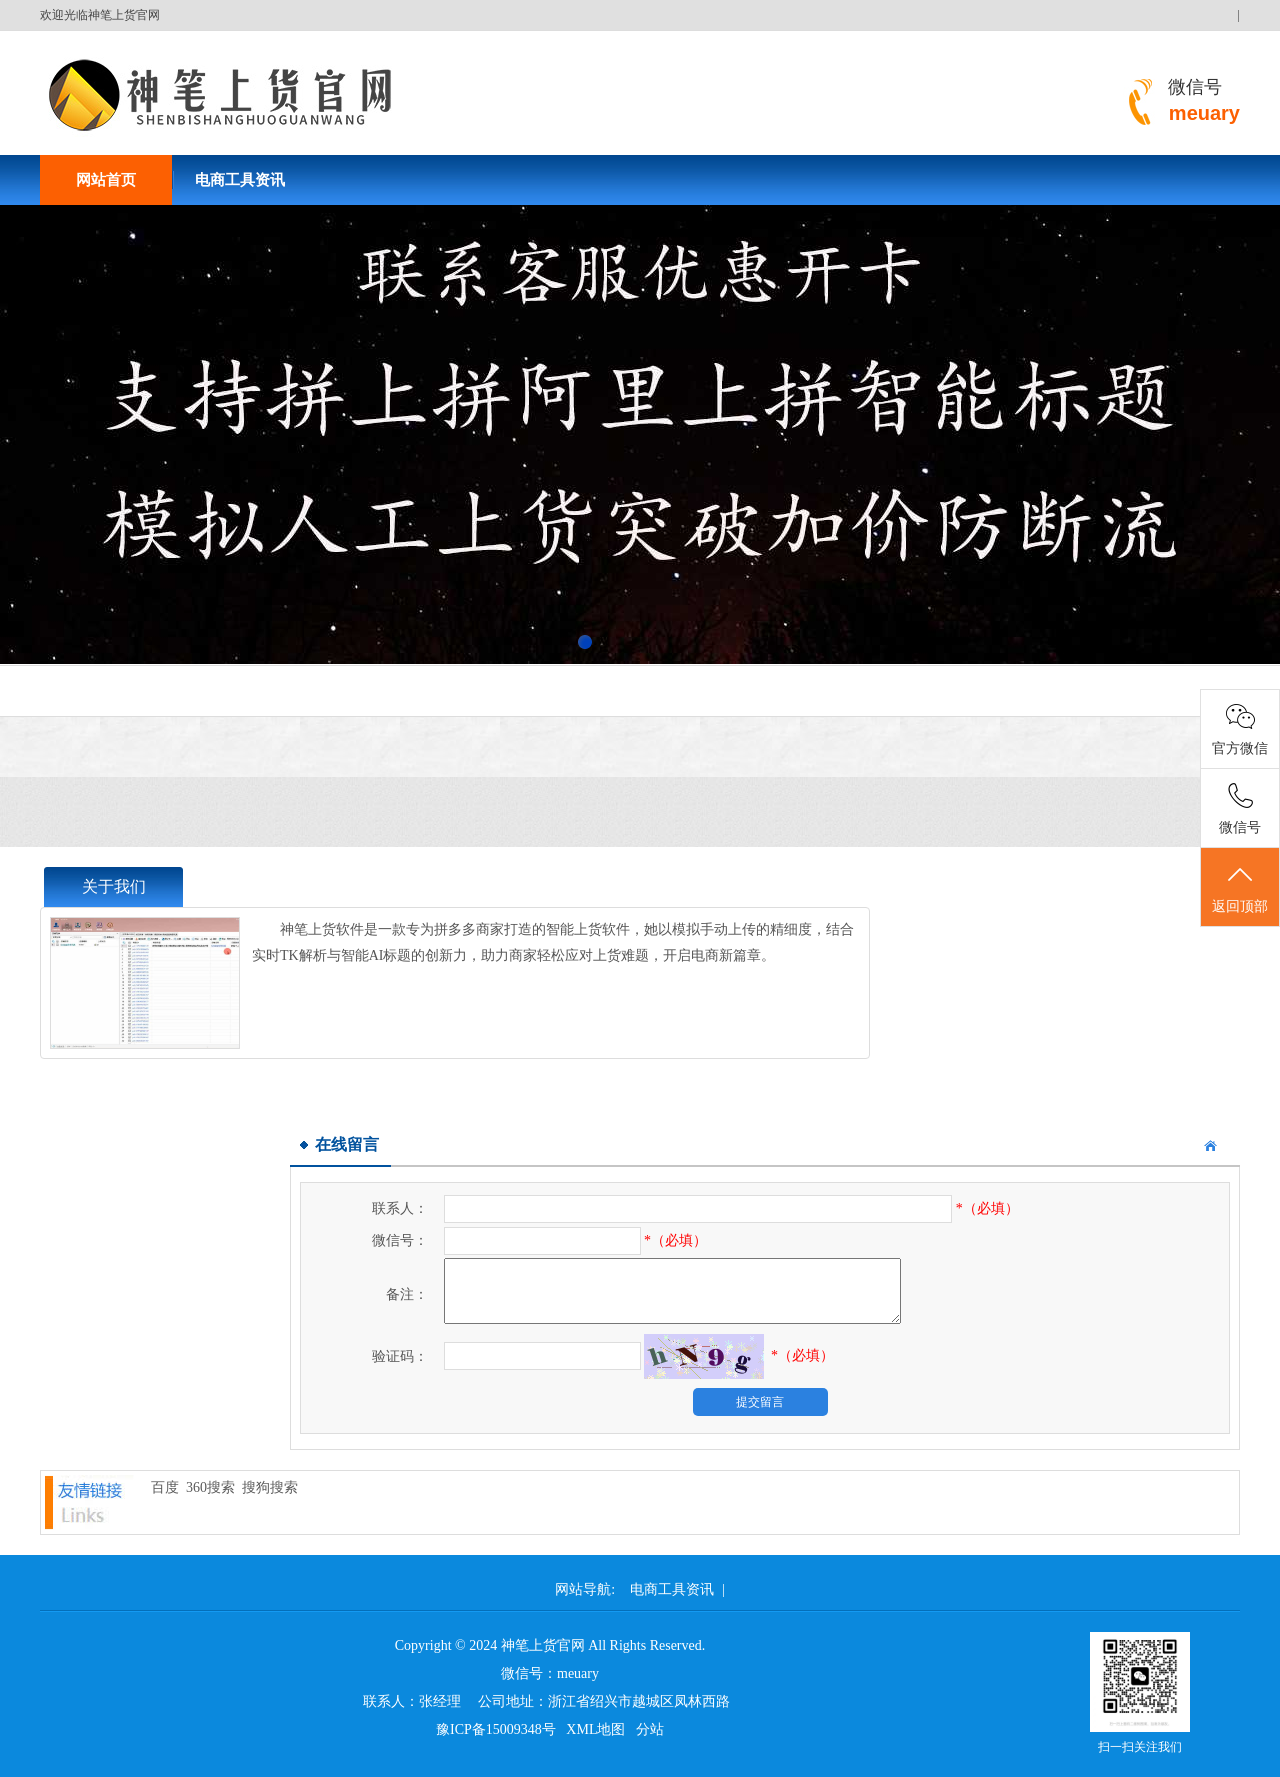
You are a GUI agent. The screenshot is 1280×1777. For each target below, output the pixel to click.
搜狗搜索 (270, 1487)
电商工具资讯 (240, 180)
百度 (165, 1487)
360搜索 (210, 1487)
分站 (650, 1729)
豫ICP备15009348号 (496, 1729)
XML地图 (595, 1729)
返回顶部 (1240, 888)
